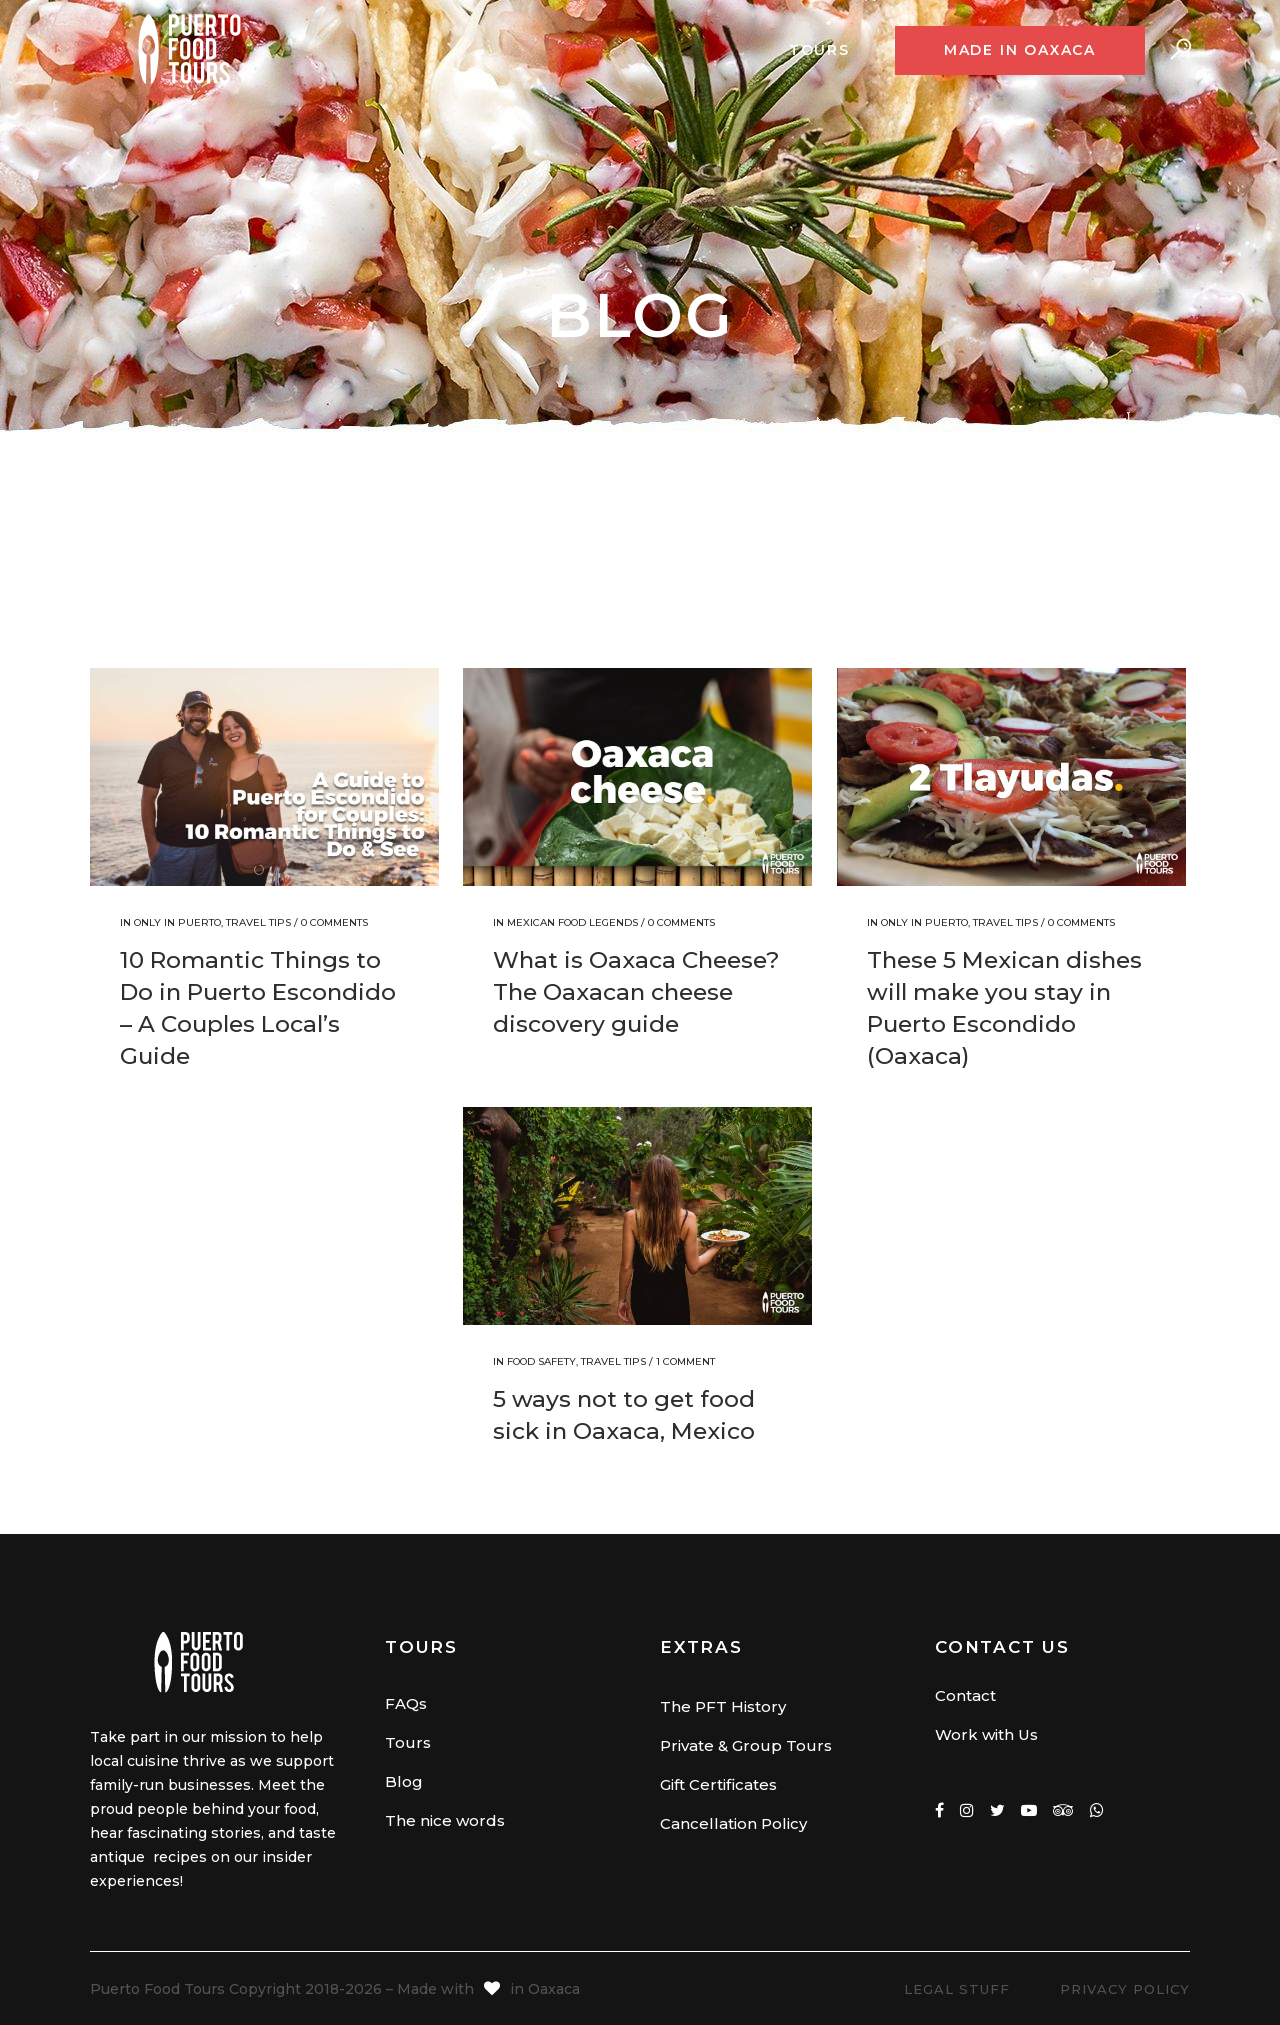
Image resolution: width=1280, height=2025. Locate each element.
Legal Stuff (957, 1989)
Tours (408, 1742)
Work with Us (986, 1734)
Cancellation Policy (733, 1823)
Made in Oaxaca (1020, 50)
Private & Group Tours (746, 1745)
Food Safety (541, 1361)
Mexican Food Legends (572, 922)
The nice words (445, 1820)
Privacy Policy (1125, 1989)
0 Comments (334, 922)
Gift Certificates (718, 1784)
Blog (404, 1781)
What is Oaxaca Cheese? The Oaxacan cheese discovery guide (636, 992)
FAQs (406, 1703)
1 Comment (685, 1361)
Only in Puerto (177, 922)
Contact (965, 1695)
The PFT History (723, 1706)
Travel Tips (258, 922)
